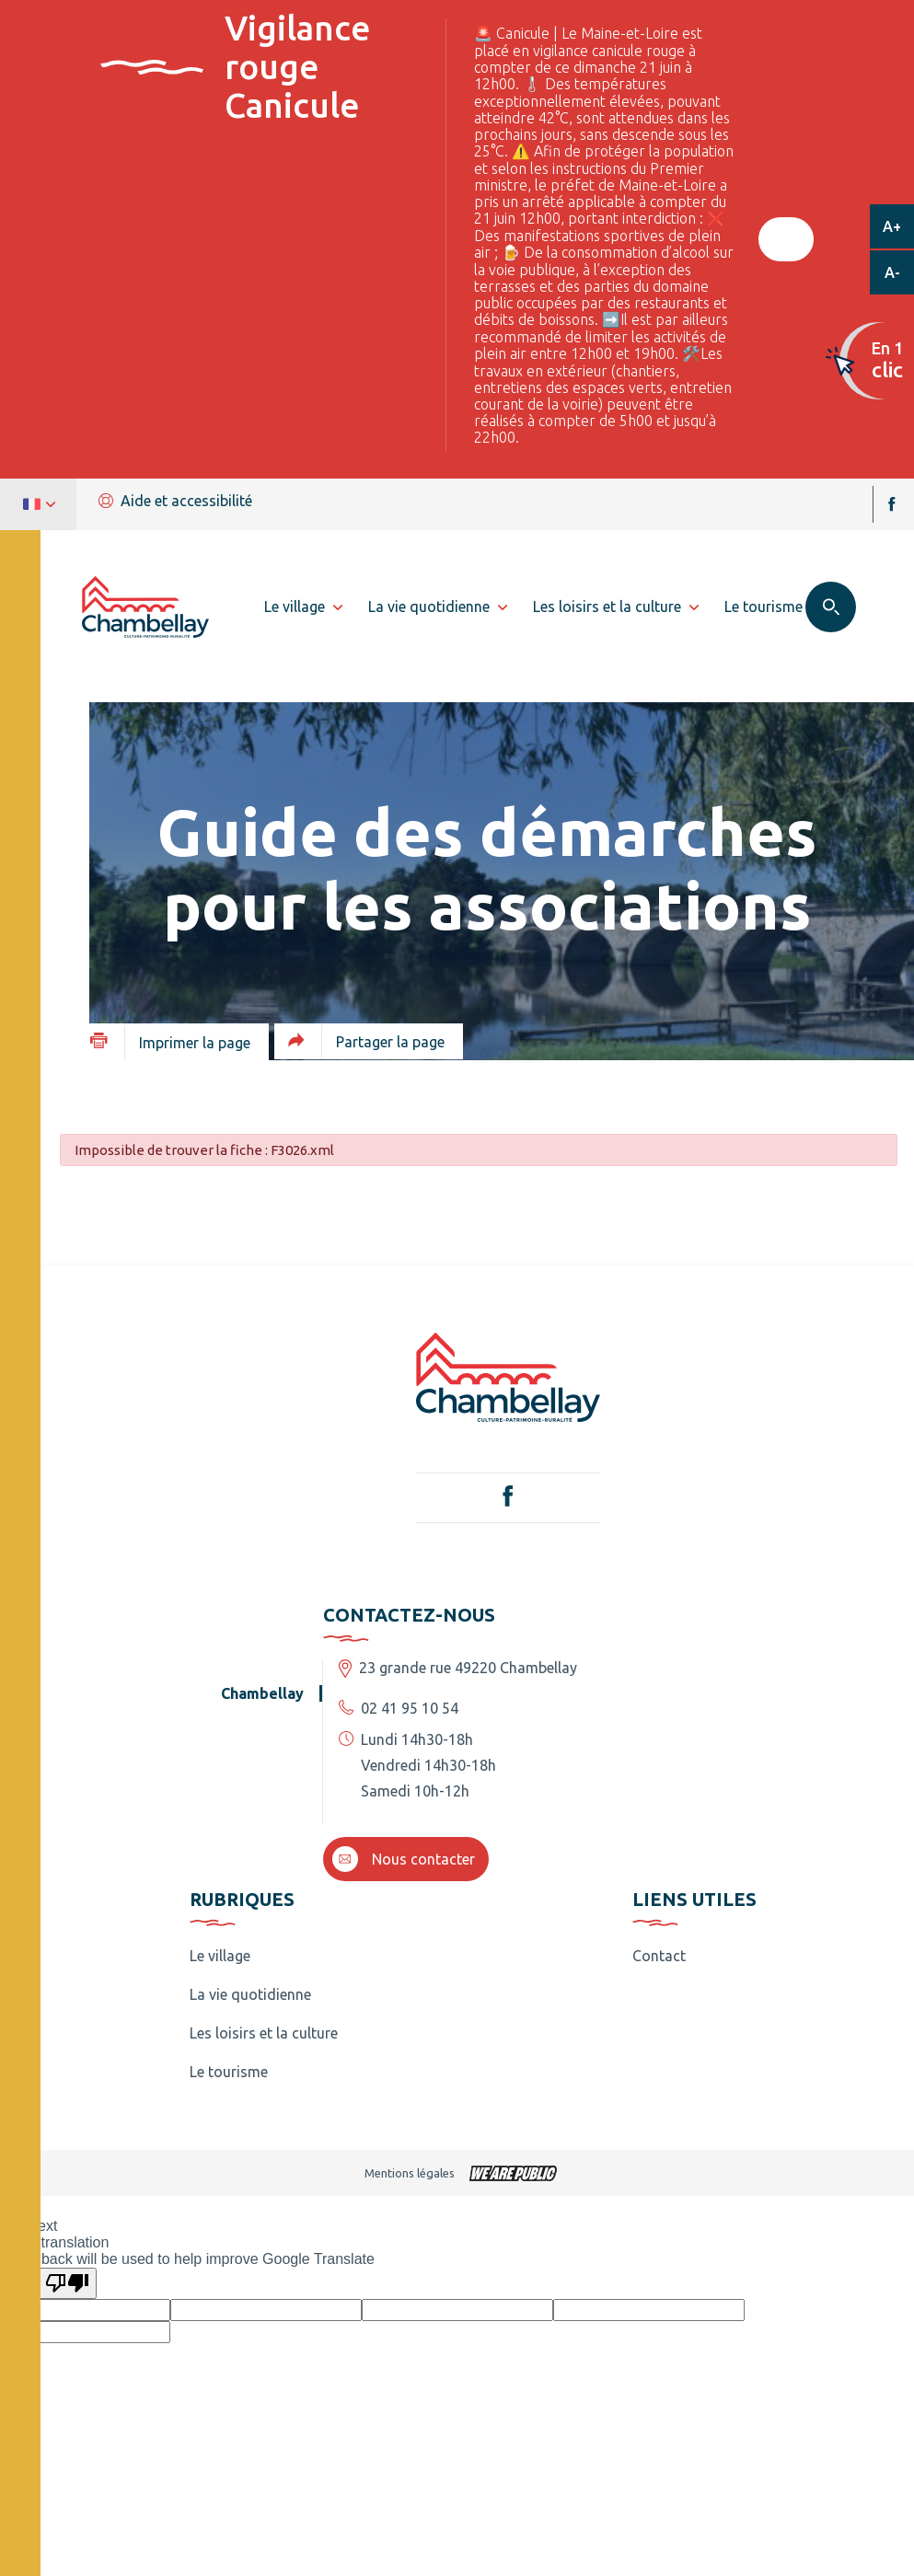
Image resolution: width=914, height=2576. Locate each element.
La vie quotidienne (250, 1994)
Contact (659, 1955)
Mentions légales (409, 2172)
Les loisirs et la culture (264, 2033)
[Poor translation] (67, 2283)
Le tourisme (229, 2071)
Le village (220, 1955)
